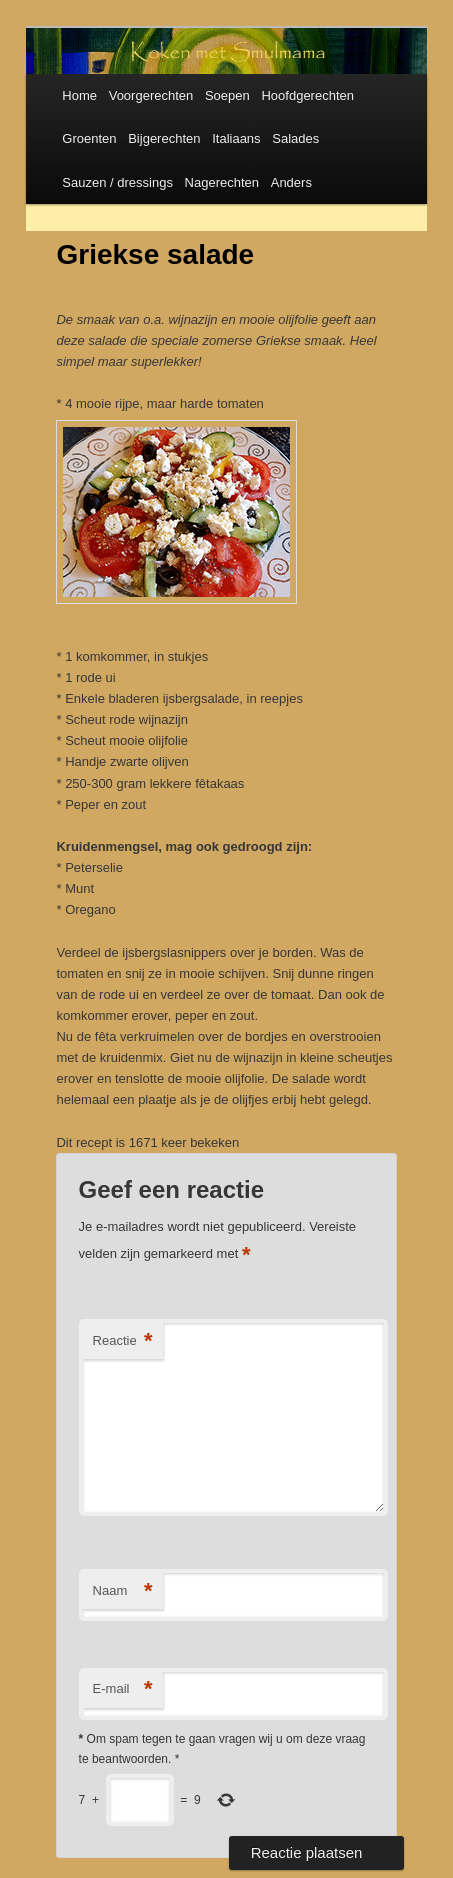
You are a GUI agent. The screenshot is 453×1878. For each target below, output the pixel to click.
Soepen (227, 95)
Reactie (123, 1341)
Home (79, 95)
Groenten (89, 138)
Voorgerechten (151, 95)
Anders (291, 182)
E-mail (123, 1689)
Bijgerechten (164, 138)
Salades (295, 138)
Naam (123, 1591)
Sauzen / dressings (117, 182)
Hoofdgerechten (307, 95)
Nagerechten (222, 182)
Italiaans (236, 138)
